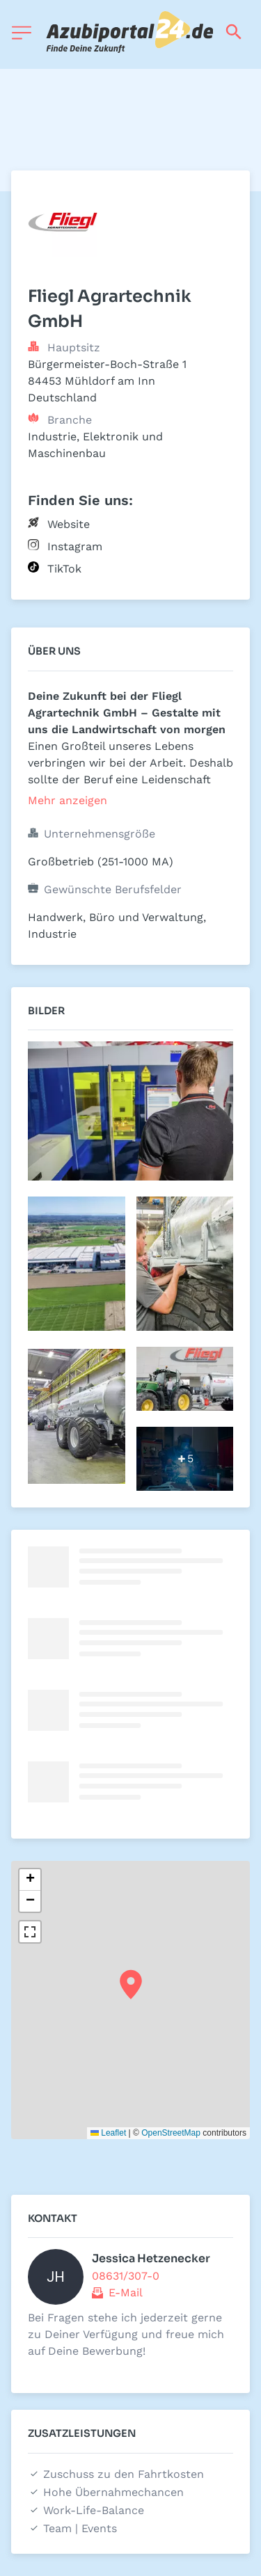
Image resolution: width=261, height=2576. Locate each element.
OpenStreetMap (170, 2133)
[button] (131, 1984)
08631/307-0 (125, 2275)
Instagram (74, 546)
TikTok (64, 568)
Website (68, 524)
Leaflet (108, 2133)
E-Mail (126, 2292)
